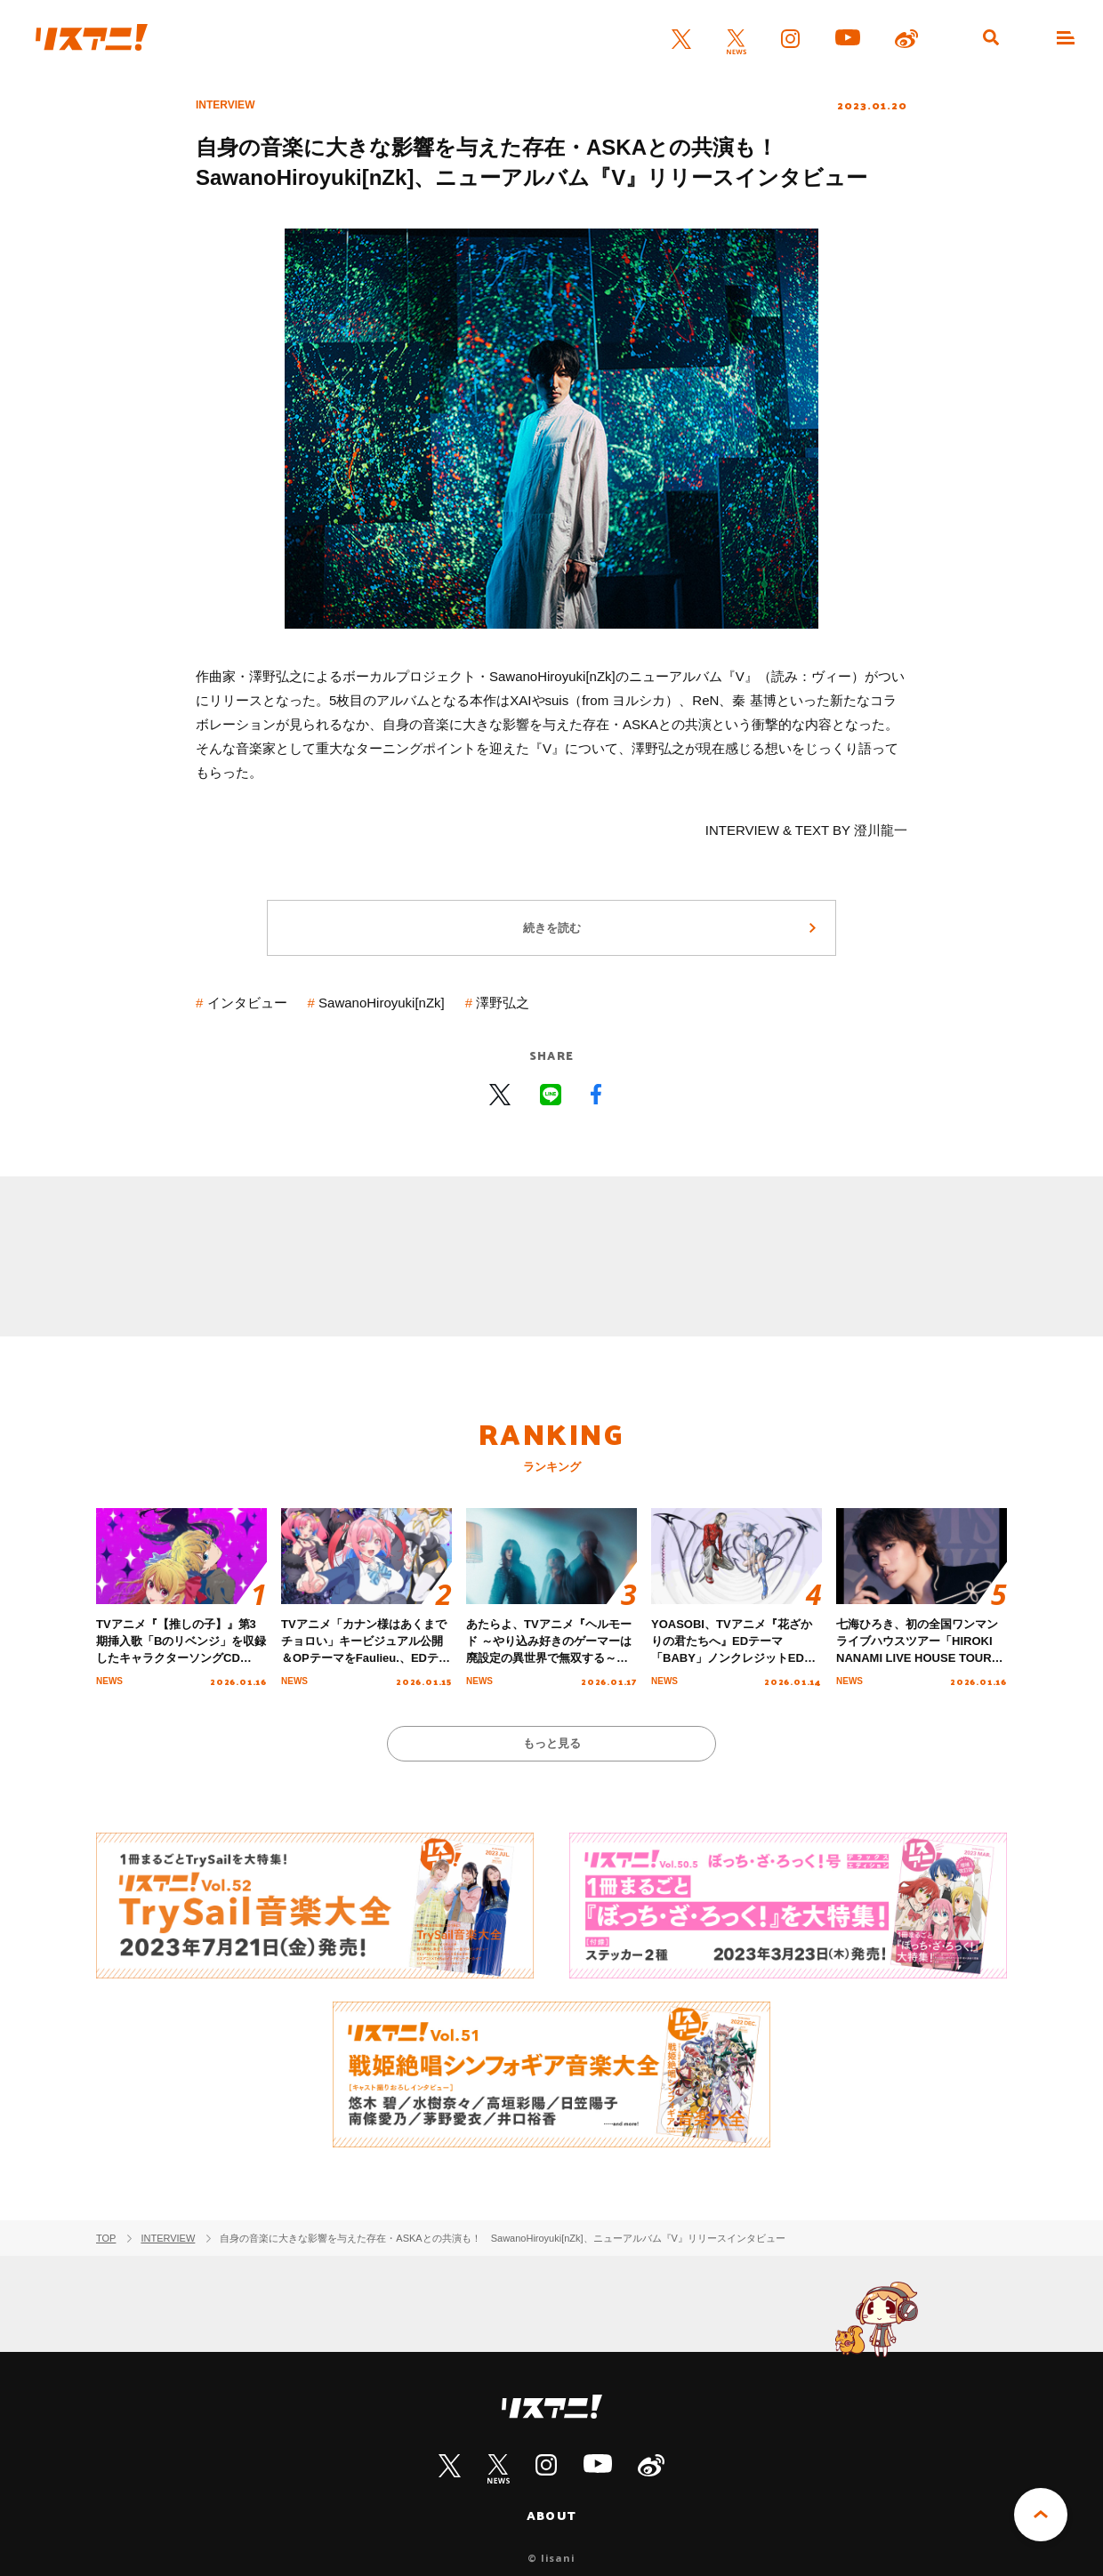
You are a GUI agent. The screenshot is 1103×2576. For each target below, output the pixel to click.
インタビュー (247, 1002)
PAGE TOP (1040, 2514)
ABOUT (551, 2515)
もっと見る (552, 1743)
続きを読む (552, 928)
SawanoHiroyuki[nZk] (381, 1002)
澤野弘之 (502, 1002)
